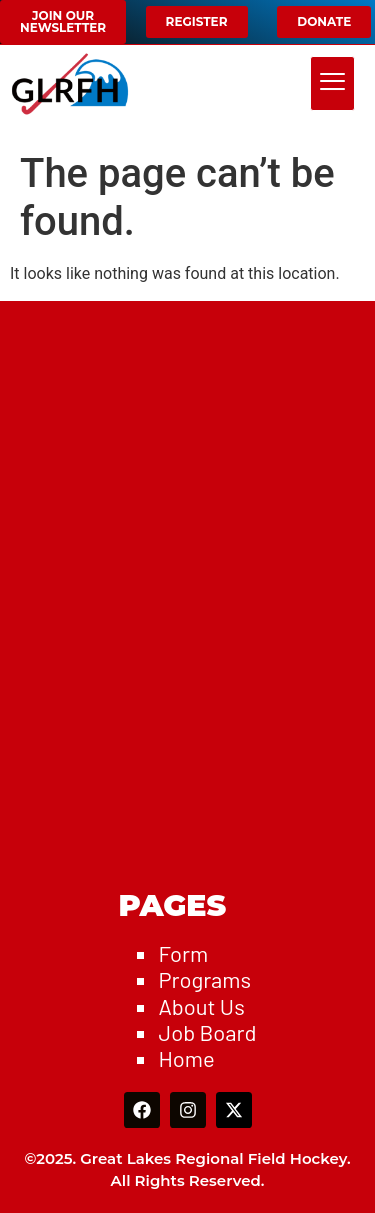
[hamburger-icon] (332, 84)
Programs (204, 979)
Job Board (207, 1032)
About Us (201, 1006)
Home (186, 1058)
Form (183, 953)
